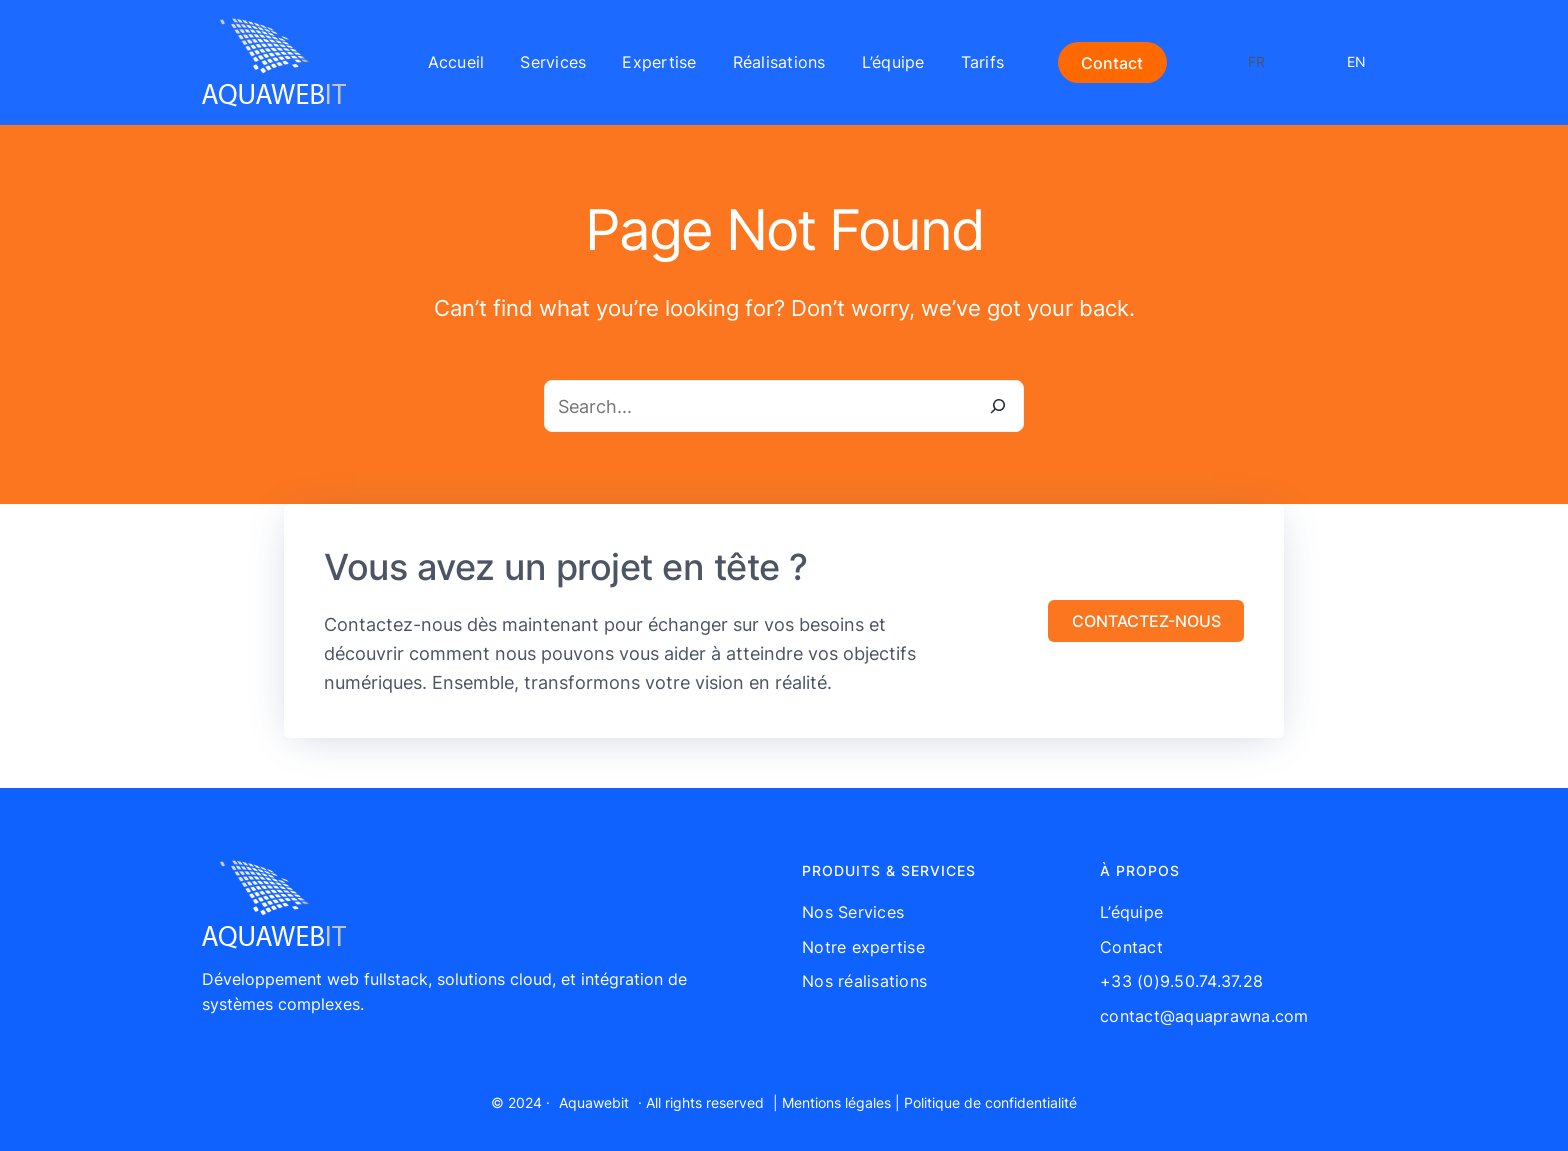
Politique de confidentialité (990, 1102)
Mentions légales (836, 1102)
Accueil (456, 62)
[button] (1146, 620)
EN (1356, 61)
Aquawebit (594, 1102)
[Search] (998, 406)
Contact (1112, 63)
